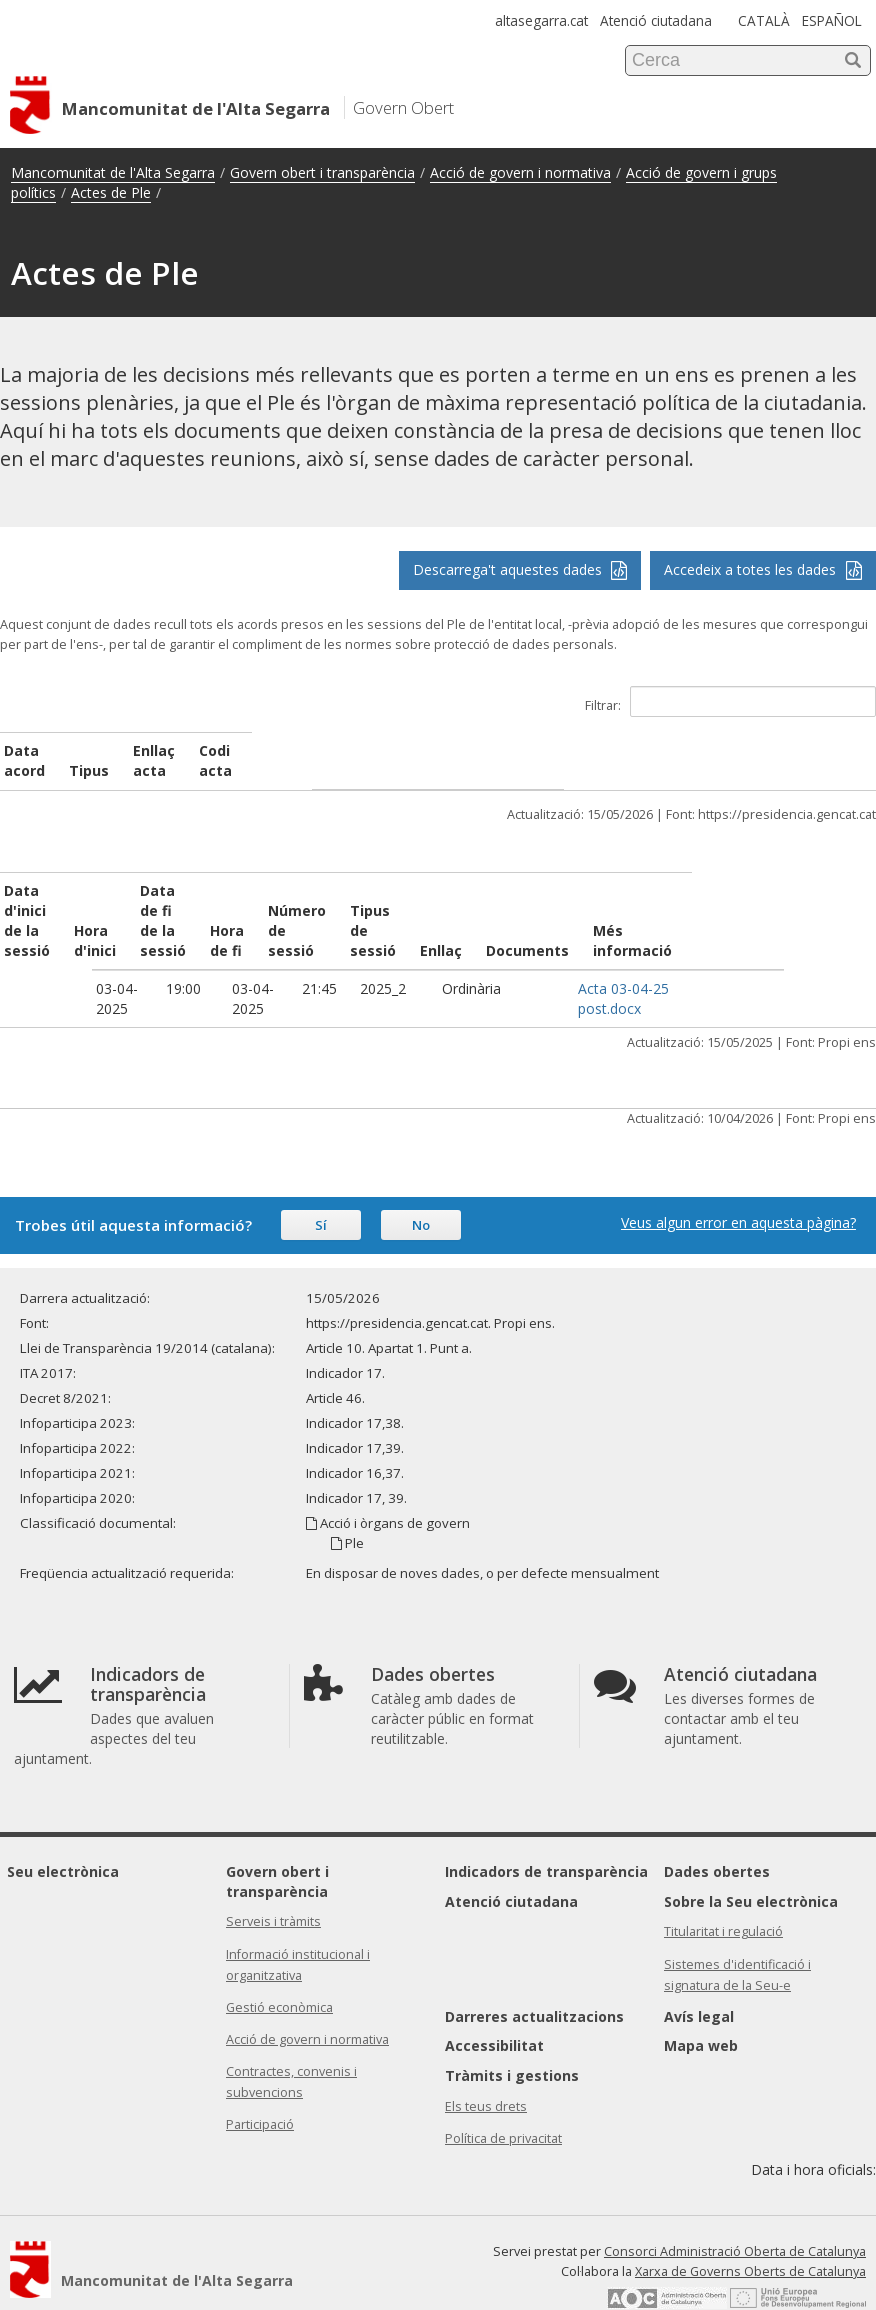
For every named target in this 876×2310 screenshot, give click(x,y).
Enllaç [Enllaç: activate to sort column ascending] (592, 910)
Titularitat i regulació (723, 1891)
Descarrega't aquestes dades (520, 569)
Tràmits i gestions (512, 2035)
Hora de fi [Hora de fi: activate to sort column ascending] (320, 900)
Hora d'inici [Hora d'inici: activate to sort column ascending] (137, 900)
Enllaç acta (448, 750)
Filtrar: (730, 701)
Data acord (44, 750)
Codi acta (692, 750)
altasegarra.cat (541, 20)
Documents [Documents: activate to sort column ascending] (678, 910)
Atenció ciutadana (656, 20)
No (421, 1185)
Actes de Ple (111, 192)
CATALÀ (764, 20)
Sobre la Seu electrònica (751, 1861)
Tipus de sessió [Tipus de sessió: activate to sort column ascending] (510, 900)
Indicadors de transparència (546, 1831)
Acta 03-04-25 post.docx (682, 958)
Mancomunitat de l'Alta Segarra (113, 172)
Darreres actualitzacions (534, 1976)
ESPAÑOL (832, 20)
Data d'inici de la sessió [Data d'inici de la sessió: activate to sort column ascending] (46, 900)
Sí (321, 1185)
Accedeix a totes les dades (763, 569)
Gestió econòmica (279, 1967)
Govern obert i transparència (322, 172)
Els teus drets (486, 2066)
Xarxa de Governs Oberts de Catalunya (750, 2231)
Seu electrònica (63, 1831)
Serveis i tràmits (273, 1881)
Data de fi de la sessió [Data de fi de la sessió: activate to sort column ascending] (230, 890)
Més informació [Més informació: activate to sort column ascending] (804, 900)
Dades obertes (717, 1831)
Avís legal (699, 1976)
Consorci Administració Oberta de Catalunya (735, 2211)
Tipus (275, 750)
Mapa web (701, 2005)
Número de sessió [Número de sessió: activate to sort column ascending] (413, 900)
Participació (260, 2084)
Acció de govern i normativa (520, 172)
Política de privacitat (503, 2098)
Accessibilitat (494, 2005)
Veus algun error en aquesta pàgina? (738, 1182)
